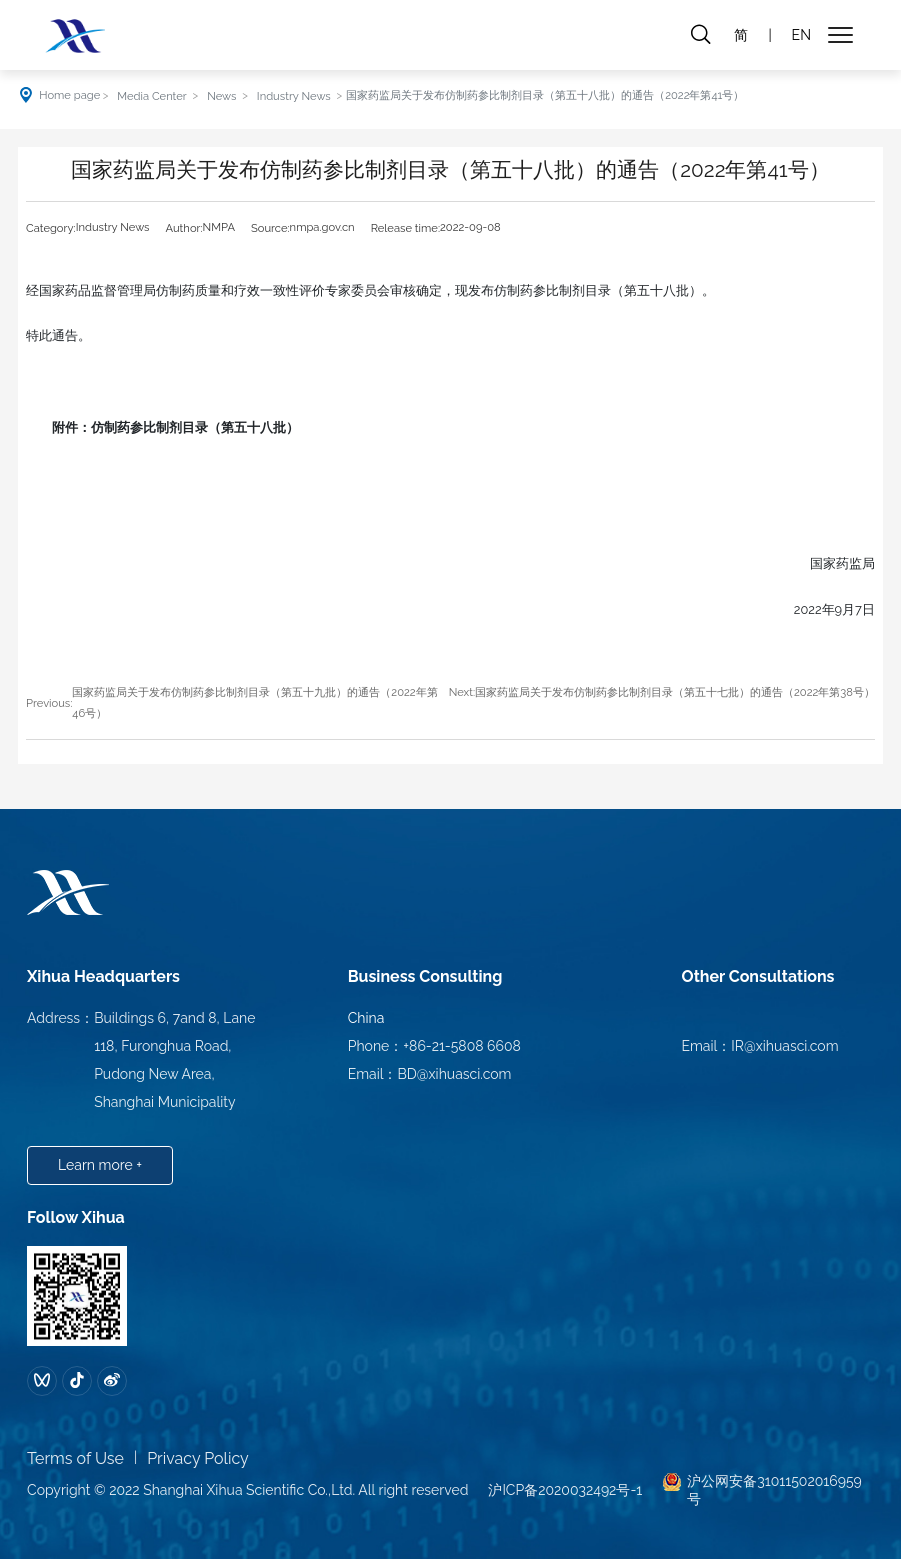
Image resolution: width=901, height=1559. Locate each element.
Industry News (294, 96)
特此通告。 (58, 335)
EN (801, 35)
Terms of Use (75, 1458)
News (221, 96)
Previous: (49, 703)
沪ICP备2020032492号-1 (565, 1490)
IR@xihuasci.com (784, 1046)
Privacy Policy (198, 1458)
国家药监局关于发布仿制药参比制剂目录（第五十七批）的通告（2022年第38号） (675, 692)
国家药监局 (829, 563)
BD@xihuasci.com (455, 1074)
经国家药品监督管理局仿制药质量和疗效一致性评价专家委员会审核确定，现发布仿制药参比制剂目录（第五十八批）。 (370, 290)
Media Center (151, 96)
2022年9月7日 (821, 609)
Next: (462, 692)
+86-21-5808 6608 (462, 1046)
